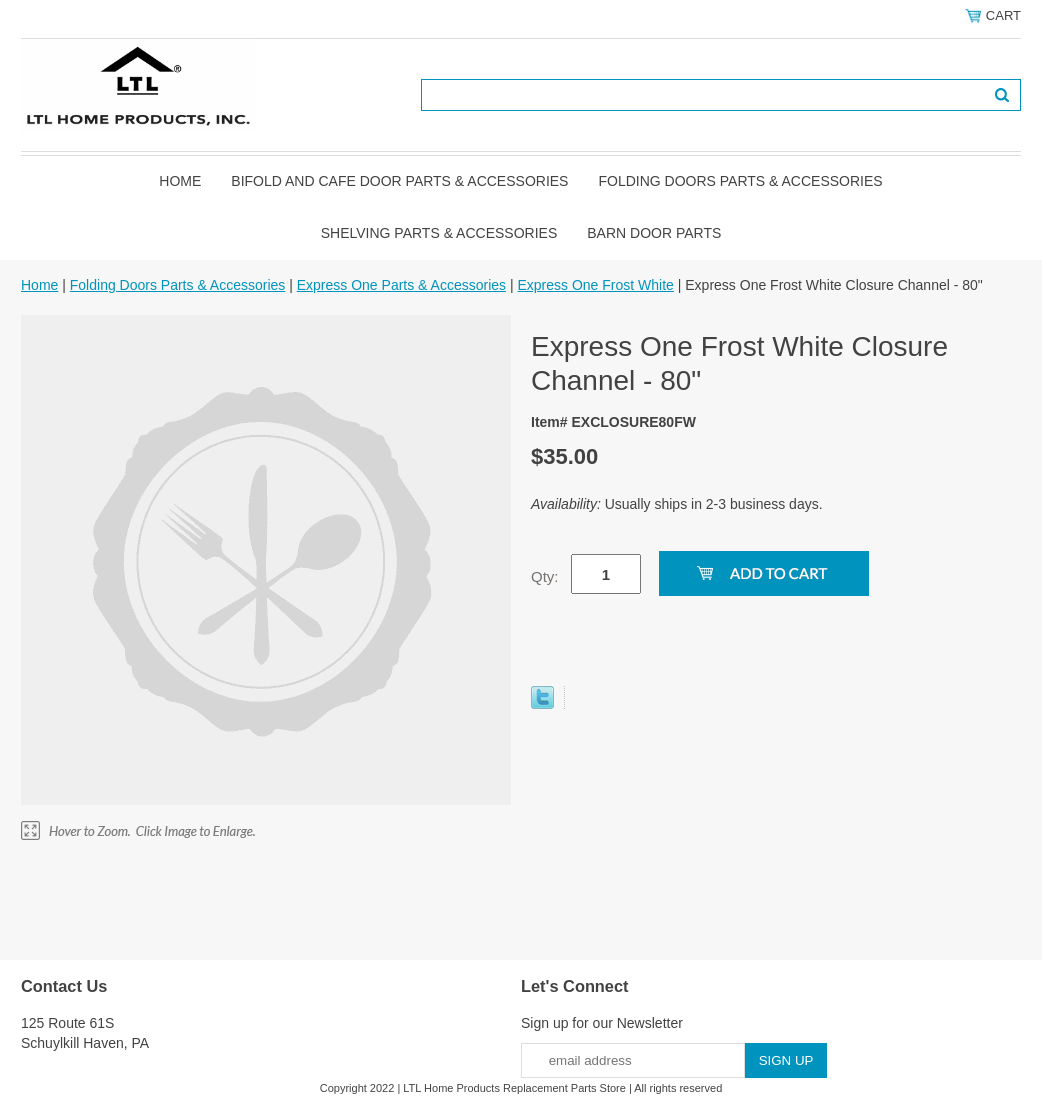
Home (180, 181)
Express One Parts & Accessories (401, 285)
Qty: (545, 576)
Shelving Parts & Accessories (439, 233)
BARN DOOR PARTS (654, 233)
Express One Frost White (595, 285)
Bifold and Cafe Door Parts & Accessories (399, 181)
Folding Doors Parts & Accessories (740, 181)
